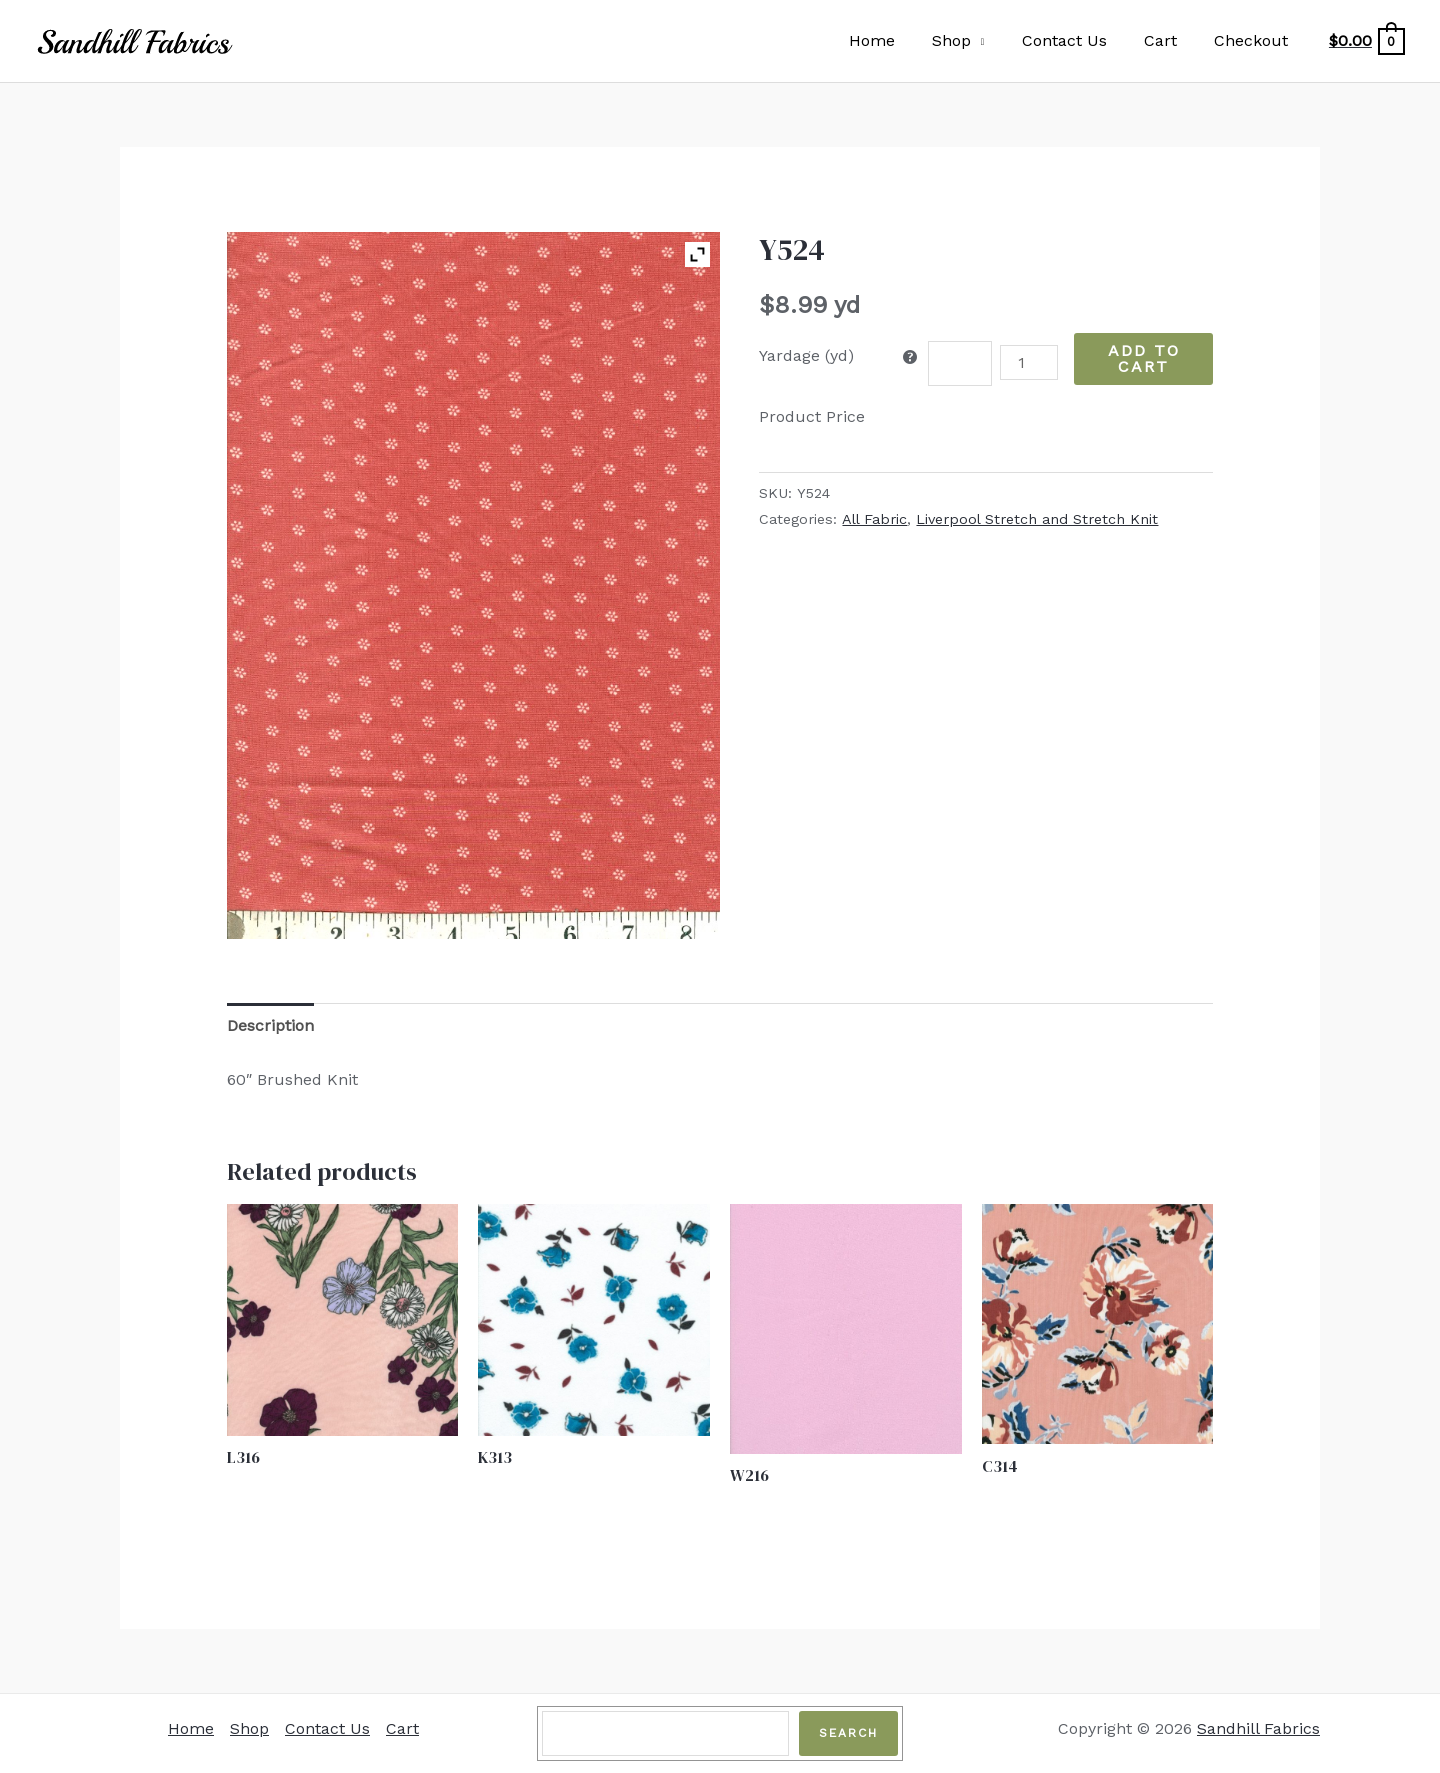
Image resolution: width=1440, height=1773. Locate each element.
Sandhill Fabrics (1258, 1728)
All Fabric (874, 519)
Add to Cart (1144, 358)
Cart (1168, 40)
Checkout (1254, 40)
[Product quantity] (1029, 362)
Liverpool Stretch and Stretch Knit (1037, 519)
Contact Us (1077, 40)
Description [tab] (270, 1025)
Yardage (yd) (806, 355)
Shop (969, 40)
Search (848, 1733)
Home (895, 40)
